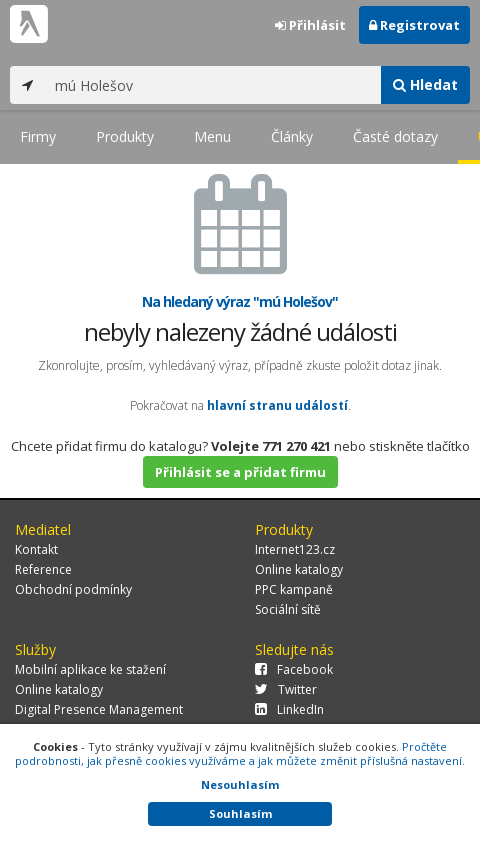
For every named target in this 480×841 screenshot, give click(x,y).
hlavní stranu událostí (277, 405)
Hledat (425, 84)
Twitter (286, 689)
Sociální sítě (288, 609)
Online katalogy (299, 569)
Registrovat (414, 25)
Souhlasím (240, 813)
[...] (213, 85)
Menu (212, 136)
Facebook (294, 669)
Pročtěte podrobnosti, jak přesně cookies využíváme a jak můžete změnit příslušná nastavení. (240, 753)
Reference (43, 569)
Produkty (125, 136)
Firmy (38, 136)
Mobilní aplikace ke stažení (90, 669)
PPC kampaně (294, 589)
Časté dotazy (395, 136)
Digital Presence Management (99, 709)
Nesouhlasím (240, 784)
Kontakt (36, 549)
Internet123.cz (295, 549)
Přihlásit (310, 25)
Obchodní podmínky (73, 589)
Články (292, 136)
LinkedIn (289, 709)
